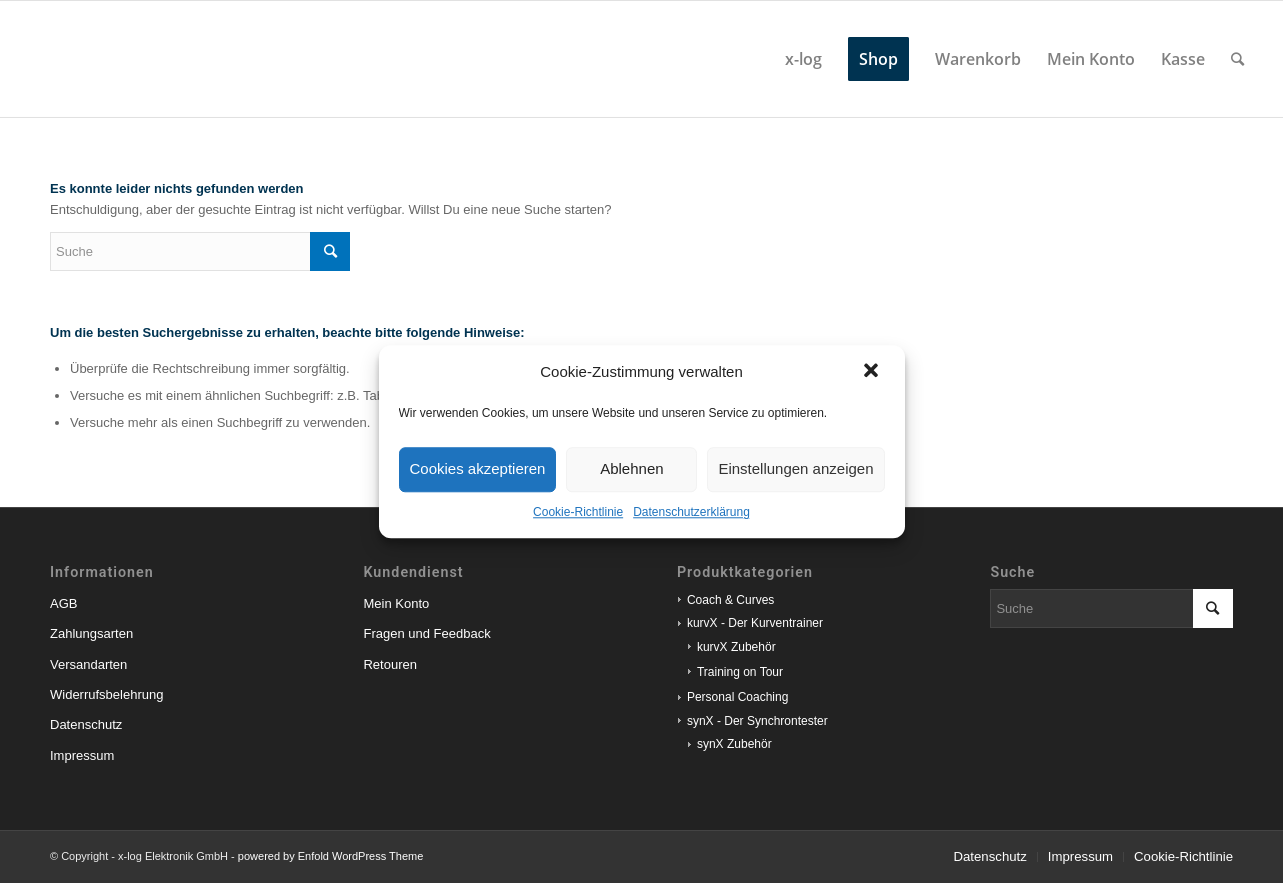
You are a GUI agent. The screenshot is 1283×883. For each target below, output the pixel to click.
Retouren (389, 664)
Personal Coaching (737, 697)
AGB (63, 603)
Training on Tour (740, 672)
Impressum (82, 755)
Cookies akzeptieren (478, 468)
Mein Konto (396, 603)
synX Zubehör (734, 744)
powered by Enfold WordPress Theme (330, 856)
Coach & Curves (730, 600)
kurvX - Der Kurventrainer (755, 623)
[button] (873, 372)
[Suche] (1237, 59)
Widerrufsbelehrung (106, 694)
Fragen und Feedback (426, 633)
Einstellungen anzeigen (795, 468)
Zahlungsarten (91, 633)
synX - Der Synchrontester (757, 721)
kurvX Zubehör (736, 647)
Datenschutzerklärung (691, 512)
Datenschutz (86, 724)
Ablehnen (631, 468)
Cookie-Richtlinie (578, 512)
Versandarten (88, 664)
